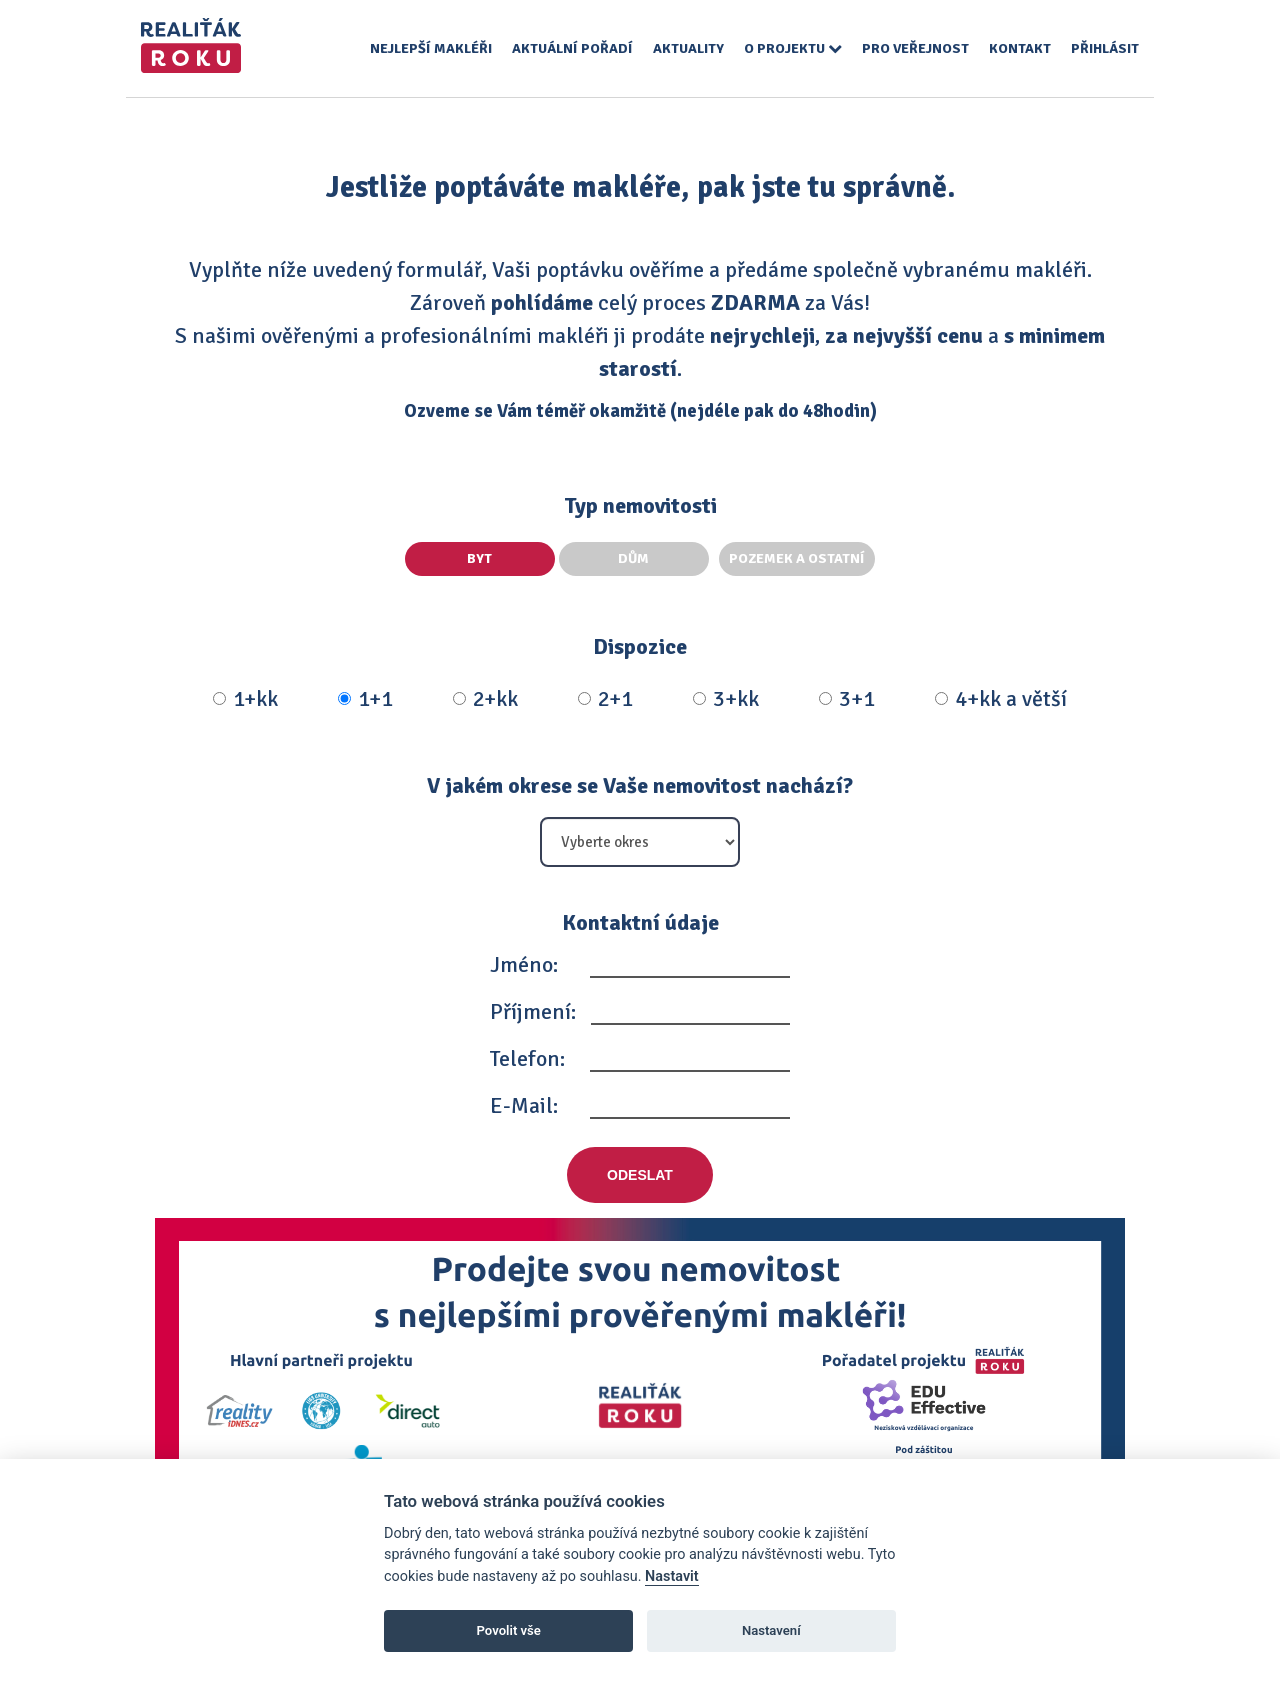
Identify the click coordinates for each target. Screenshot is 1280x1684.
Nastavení (771, 1630)
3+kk (726, 699)
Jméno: (524, 964)
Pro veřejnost (915, 48)
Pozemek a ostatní (797, 558)
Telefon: (527, 1058)
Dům (637, 558)
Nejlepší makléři (431, 48)
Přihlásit (1105, 48)
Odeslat (640, 1175)
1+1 (365, 699)
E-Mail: (524, 1105)
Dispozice (640, 646)
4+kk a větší (1001, 699)
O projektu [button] (793, 48)
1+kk (245, 699)
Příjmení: (533, 1011)
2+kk (485, 699)
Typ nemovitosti (640, 505)
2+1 (605, 699)
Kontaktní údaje (640, 922)
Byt (480, 558)
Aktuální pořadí (572, 48)
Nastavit (672, 1576)
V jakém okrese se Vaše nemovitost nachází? (640, 785)
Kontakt (1020, 48)
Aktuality (688, 48)
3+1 (847, 699)
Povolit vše (509, 1630)
